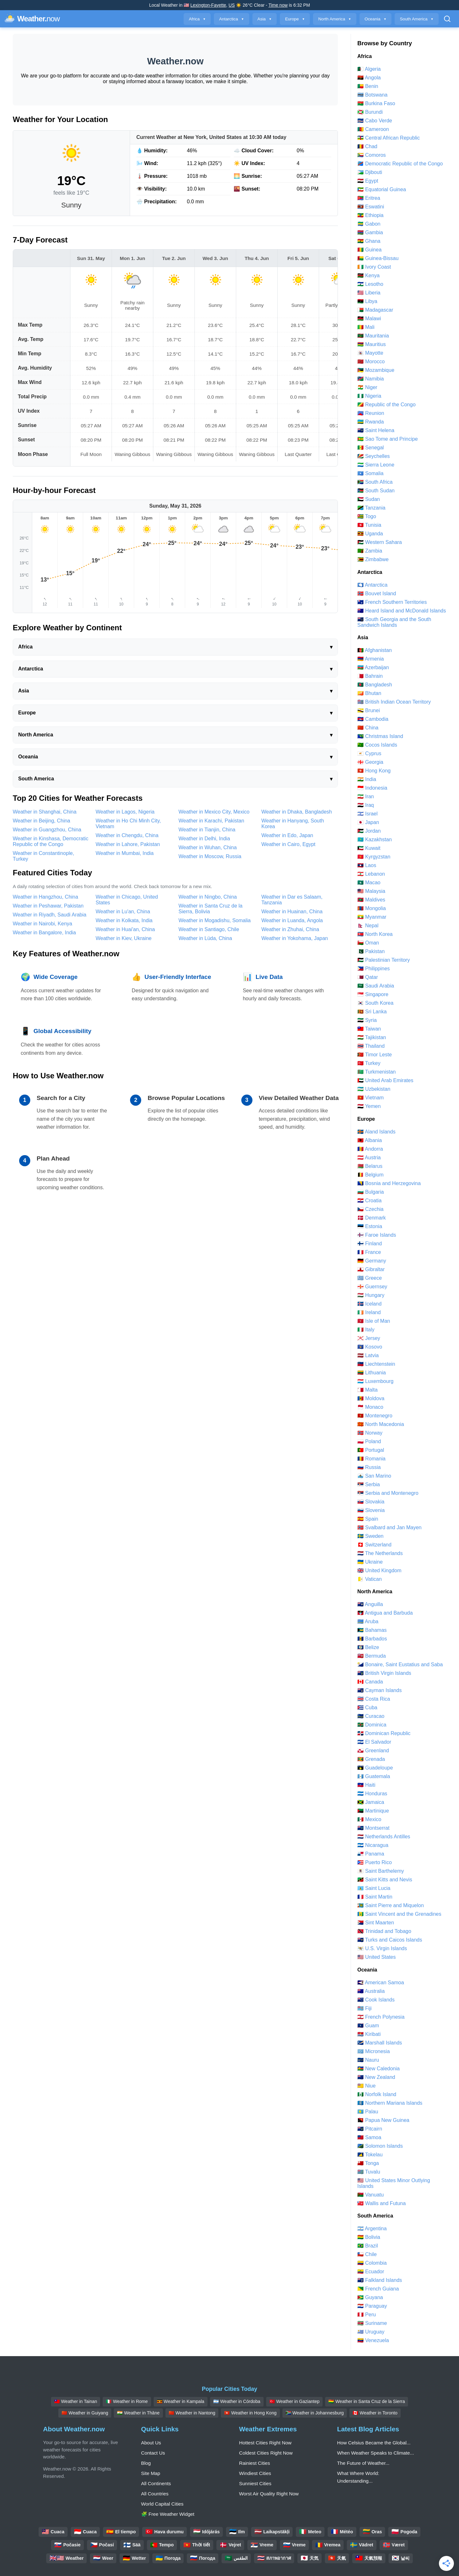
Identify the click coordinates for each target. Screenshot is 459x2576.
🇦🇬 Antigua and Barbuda (385, 1613)
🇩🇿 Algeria (369, 69)
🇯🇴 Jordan (369, 831)
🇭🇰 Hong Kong (374, 770)
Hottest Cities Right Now (265, 2442)
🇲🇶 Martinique (373, 1810)
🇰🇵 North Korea (375, 934)
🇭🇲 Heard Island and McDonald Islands (401, 610)
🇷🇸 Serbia (368, 1484)
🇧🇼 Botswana (372, 95)
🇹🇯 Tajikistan (371, 1037)
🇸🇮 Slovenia (371, 1510)
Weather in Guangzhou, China (47, 829)
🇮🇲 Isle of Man (373, 1321)
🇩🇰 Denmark (371, 1217)
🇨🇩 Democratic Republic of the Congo (400, 163)
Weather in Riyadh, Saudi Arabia (49, 914)
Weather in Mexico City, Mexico (214, 811)
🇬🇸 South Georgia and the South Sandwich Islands (394, 622)
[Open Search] (447, 19)
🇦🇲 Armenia (370, 659)
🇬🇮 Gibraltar (371, 1269)
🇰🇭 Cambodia (372, 719)
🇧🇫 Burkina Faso (376, 103)
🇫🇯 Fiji (364, 2008)
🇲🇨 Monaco (370, 1407)
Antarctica (231, 19)
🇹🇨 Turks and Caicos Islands (389, 1940)
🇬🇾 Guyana (370, 2297)
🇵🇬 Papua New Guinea (383, 2120)
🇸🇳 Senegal (370, 447)
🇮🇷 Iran (365, 796)
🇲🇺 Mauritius (371, 344)
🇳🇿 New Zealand (376, 2077)
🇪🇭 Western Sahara (379, 542)
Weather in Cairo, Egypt (288, 844)
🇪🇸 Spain (367, 1519)
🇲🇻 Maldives (371, 899)
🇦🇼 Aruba (367, 1621)
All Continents (156, 2483)
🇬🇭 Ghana (368, 241)
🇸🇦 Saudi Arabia (375, 985)
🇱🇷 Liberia (368, 292)
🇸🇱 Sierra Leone (375, 464)
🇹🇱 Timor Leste (374, 1054)
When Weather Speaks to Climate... (375, 2453)
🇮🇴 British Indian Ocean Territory (394, 702)
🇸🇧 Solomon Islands (380, 2146)
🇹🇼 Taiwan (369, 1028)
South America (416, 19)
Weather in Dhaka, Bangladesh (296, 811)
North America (334, 19)
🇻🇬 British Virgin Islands (384, 1673)
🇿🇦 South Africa (375, 482)
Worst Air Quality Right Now (269, 2493)
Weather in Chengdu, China (127, 835)
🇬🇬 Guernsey (372, 1286)
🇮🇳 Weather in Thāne (138, 2412)
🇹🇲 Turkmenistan (376, 1072)
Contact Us (153, 2453)
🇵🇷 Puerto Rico (374, 1862)
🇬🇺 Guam (368, 2025)
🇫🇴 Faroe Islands (376, 1235)
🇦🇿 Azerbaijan (373, 667)
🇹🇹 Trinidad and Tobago (384, 1931)
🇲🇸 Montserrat (373, 1828)
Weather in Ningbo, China (207, 897)
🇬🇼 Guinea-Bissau (377, 258)
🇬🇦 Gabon (368, 224)
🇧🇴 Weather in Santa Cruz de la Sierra (366, 2401)
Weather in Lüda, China (205, 938)
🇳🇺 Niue (366, 2085)
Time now (278, 5)
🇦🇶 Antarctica (372, 585)
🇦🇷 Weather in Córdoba (236, 2401)
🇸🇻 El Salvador (374, 1742)
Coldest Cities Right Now (266, 2453)
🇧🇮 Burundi (370, 112)
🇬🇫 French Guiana (378, 2288)
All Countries (155, 2493)
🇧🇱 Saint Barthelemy (380, 1871)
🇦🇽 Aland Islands (376, 1131)
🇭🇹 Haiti (366, 1785)
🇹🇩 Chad (367, 146)
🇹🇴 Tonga (368, 2163)
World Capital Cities (162, 2504)
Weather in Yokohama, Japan (294, 938)
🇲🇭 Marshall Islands (379, 2042)
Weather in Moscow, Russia (209, 856)
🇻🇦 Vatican (369, 1579)
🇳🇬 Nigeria (369, 396)
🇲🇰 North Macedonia (380, 1424)
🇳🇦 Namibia (370, 378)
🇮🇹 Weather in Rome (127, 2401)
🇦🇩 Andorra (370, 1149)
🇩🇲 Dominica (371, 1724)
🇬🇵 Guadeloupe (375, 1767)
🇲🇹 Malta (367, 1390)
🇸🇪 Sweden (370, 1536)
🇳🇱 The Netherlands (380, 1553)
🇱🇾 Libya (367, 301)
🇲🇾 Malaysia (371, 891)
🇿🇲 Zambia (369, 551)
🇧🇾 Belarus (369, 1166)
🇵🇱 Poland (369, 1441)
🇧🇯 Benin (367, 86)
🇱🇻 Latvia (368, 1355)
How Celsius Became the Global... (374, 2442)
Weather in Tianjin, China (206, 829)
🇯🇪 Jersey (368, 1338)
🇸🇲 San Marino (374, 1476)
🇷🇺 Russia (369, 1467)
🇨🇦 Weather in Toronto (375, 2412)
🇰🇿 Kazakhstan (374, 839)
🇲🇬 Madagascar (375, 310)
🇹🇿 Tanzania (371, 507)
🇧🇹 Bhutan (369, 693)
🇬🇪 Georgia (370, 762)
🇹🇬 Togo (366, 516)
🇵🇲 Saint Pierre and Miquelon (390, 1905)
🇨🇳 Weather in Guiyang (85, 2412)
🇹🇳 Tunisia (369, 525)
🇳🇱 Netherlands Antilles (383, 1836)
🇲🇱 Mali (366, 327)
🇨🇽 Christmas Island (380, 736)
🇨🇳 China (367, 727)
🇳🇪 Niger (367, 387)
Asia (265, 19)
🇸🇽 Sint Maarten (375, 1922)
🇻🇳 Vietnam (370, 1097)
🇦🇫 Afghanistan (374, 650)
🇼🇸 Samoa (369, 2137)
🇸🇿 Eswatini (370, 206)
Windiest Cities (255, 2473)
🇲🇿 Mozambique (375, 370)
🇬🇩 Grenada (371, 1759)
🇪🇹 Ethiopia (370, 215)
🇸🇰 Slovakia (370, 1501)
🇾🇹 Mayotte (370, 353)
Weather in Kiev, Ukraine (123, 938)
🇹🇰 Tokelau (369, 2154)
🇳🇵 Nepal (367, 925)
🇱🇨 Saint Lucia (373, 1888)
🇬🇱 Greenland (373, 1750)
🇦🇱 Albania (369, 1140)
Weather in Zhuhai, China (290, 929)
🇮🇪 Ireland (369, 1312)
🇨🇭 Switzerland (374, 1544)
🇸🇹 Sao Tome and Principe (387, 439)
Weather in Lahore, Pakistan (128, 844)
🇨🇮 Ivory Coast (374, 267)
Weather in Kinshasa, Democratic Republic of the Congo (50, 841)
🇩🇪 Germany (371, 1260)
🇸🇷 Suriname (372, 2323)
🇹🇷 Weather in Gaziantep (294, 2401)
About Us (151, 2442)
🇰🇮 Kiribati (369, 2034)
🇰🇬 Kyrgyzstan (373, 856)
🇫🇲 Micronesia (373, 2051)
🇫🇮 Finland (369, 1243)
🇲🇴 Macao (368, 882)
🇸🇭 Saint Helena (375, 430)
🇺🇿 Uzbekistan (373, 1089)
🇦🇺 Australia (371, 1991)
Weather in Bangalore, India (44, 932)
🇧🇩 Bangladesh (374, 684)
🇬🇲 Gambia (370, 232)
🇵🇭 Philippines (373, 968)
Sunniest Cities (255, 2483)
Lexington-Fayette (208, 5)
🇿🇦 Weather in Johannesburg (315, 2412)
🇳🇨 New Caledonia (378, 2068)
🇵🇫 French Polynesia (380, 2017)
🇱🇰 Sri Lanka (372, 1011)
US (232, 5)
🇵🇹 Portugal (370, 1450)
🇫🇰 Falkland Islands (379, 2280)
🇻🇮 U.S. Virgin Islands (382, 1948)
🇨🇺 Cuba (367, 1707)
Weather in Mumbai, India (125, 853)
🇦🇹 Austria (369, 1157)
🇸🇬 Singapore (372, 994)
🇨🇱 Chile (367, 2254)
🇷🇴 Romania (371, 1458)
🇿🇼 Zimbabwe (373, 559)
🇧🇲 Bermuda (371, 1656)
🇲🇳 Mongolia (371, 908)
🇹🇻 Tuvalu (368, 2171)
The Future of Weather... (363, 2463)
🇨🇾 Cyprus (369, 753)
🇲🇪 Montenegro (374, 1415)
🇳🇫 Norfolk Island (376, 2094)
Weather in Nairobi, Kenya (42, 923)
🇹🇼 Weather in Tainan (75, 2401)
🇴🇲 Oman (368, 942)
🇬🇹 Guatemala (373, 1776)
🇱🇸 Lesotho (370, 284)
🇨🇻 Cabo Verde (374, 120)
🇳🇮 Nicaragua (372, 1845)
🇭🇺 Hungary (370, 1295)
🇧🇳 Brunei (368, 710)
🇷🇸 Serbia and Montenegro (388, 1493)
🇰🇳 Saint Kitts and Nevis (384, 1879)
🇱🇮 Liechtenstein (376, 1364)
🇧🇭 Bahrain (370, 676)
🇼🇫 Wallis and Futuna (381, 2203)
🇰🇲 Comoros (371, 155)
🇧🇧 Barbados (372, 1638)
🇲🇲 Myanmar (371, 917)
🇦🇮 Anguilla (370, 1604)
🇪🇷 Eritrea (368, 198)
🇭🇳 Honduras (372, 1793)
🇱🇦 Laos (366, 865)
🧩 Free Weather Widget (167, 2514)
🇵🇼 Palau (367, 2111)
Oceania (376, 19)
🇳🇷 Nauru (368, 2060)
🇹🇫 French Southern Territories (392, 602)
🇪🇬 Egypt (367, 181)
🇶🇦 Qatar (367, 977)
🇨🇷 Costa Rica (373, 1699)
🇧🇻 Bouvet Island (376, 593)
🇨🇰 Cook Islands (376, 1999)
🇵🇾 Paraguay (372, 2306)
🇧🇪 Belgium (370, 1174)
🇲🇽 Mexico (369, 1819)
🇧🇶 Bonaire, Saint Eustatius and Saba (400, 1664)
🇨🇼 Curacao (370, 1716)
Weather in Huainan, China (292, 911)
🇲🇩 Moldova (370, 1398)
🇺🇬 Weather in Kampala (180, 2401)
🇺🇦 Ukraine (370, 1562)
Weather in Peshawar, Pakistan (48, 905)
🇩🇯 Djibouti (369, 172)
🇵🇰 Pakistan (371, 951)
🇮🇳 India (366, 779)
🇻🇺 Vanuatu (370, 2194)
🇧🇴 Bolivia (368, 2237)
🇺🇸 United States (376, 1957)
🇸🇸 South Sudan (376, 490)
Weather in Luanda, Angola (292, 920)
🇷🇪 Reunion (370, 413)
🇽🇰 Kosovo (369, 1347)
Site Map (150, 2473)
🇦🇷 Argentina (372, 2228)
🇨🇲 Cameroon (373, 129)
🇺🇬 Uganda (370, 533)
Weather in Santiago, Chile (208, 929)
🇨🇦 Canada (370, 1681)
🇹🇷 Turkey (368, 1063)
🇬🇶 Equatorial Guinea (381, 189)
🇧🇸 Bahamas (372, 1630)
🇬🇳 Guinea (369, 249)
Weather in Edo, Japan (287, 835)
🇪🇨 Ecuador (370, 2271)
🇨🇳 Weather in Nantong (192, 2412)
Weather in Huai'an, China (125, 929)
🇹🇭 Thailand (371, 1046)
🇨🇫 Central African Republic (388, 138)
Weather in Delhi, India (204, 838)
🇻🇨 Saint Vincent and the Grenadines (399, 1914)
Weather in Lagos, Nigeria (125, 811)
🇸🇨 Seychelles (373, 456)
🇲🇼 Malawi (369, 318)
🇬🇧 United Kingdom (379, 1570)
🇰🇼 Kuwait (368, 848)
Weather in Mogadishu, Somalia (214, 920)
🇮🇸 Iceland (369, 1303)
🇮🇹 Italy (366, 1329)
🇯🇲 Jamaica (370, 1802)
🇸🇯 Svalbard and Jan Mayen (389, 1527)
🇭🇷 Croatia (369, 1200)
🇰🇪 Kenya (368, 275)
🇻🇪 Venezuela (373, 2340)
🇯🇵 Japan (368, 822)
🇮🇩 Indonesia (372, 788)
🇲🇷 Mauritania (373, 335)
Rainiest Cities (254, 2463)
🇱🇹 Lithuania (371, 1372)
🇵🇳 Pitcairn (369, 2128)
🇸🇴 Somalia (370, 473)
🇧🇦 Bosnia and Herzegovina (389, 1183)
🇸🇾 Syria (367, 1020)
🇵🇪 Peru (366, 2314)
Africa (197, 19)
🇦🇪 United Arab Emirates (385, 1080)
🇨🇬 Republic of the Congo (386, 404)
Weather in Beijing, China (41, 820)
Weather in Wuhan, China (207, 847)
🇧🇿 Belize (368, 1647)
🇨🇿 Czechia (370, 1209)
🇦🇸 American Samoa (380, 1982)
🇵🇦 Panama (370, 1853)
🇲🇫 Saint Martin (374, 1896)
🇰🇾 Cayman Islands (379, 1690)
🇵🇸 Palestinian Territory (383, 960)
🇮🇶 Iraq (365, 805)
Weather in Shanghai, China (44, 811)
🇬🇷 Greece (369, 1278)
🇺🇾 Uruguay (370, 2331)
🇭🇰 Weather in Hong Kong (250, 2412)
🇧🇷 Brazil (367, 2245)
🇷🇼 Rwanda (370, 421)
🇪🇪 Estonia (369, 1226)
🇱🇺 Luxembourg (375, 1381)
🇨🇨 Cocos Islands (377, 745)
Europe (295, 19)
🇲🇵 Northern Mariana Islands (389, 2103)
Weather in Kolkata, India (124, 920)
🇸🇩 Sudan (368, 499)
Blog (146, 2463)
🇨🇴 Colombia (372, 2263)
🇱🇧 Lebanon (371, 874)
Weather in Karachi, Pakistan (211, 820)
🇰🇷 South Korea (375, 1003)
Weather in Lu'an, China (123, 911)
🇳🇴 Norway (369, 1433)
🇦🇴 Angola (369, 77)
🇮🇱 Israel (367, 813)
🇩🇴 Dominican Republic (384, 1733)
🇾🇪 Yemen (369, 1106)
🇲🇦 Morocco (371, 361)
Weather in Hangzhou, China (45, 897)
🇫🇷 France (369, 1252)
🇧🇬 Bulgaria (370, 1192)
